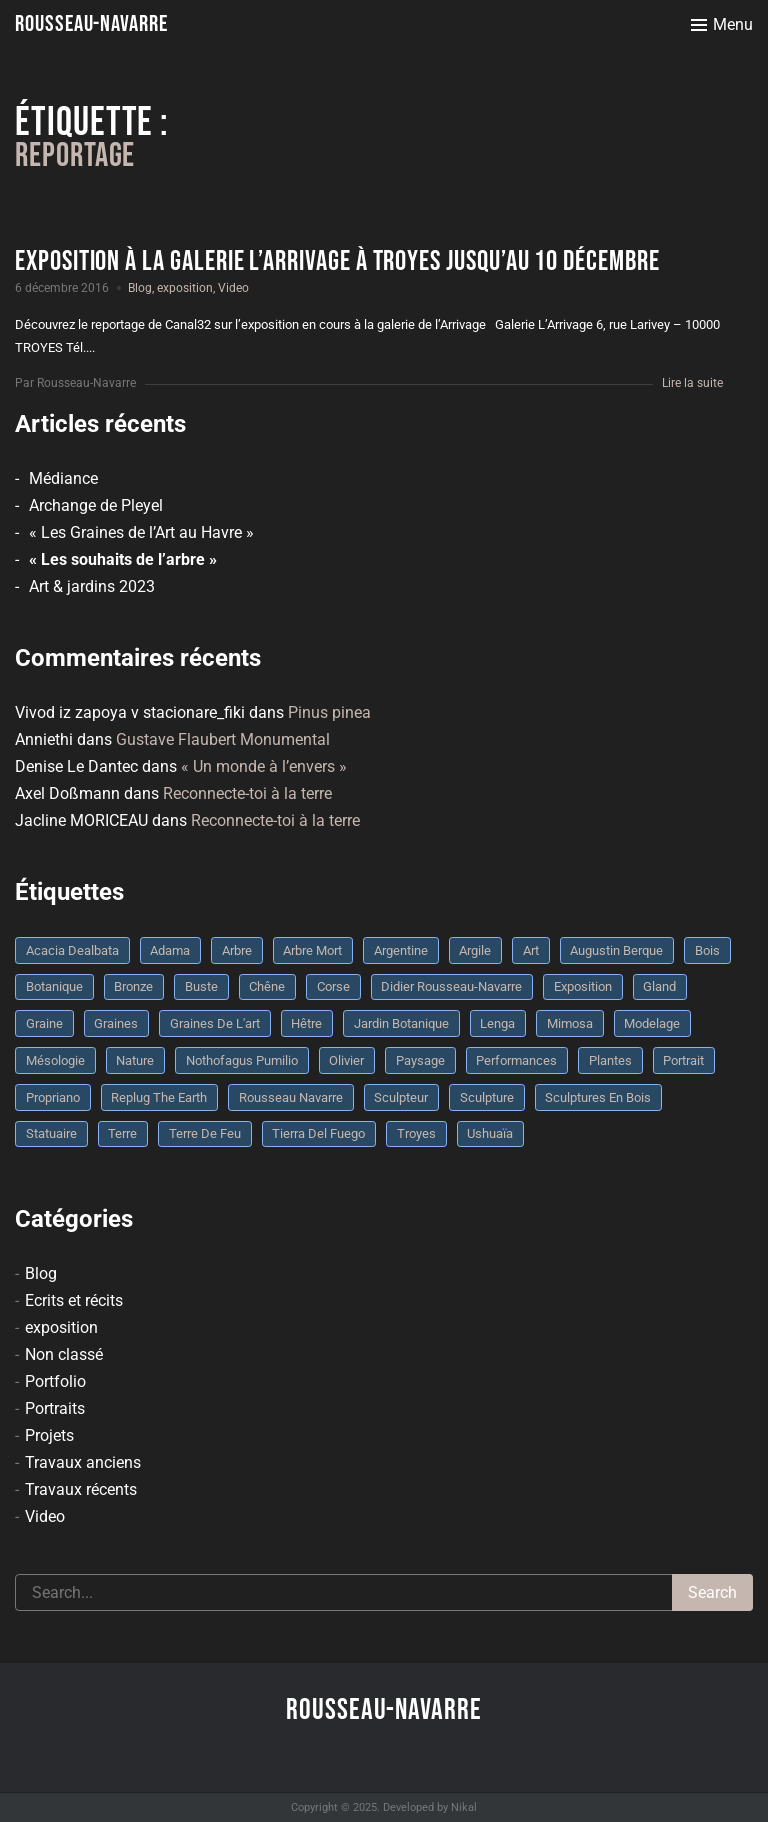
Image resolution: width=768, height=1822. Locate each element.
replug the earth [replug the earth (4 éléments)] (159, 1097)
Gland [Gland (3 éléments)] (659, 986)
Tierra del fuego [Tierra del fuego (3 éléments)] (318, 1133)
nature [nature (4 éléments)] (135, 1060)
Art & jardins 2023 (92, 586)
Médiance (63, 478)
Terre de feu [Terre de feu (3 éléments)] (205, 1133)
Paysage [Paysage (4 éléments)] (420, 1060)
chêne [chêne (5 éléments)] (267, 986)
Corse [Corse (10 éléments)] (333, 986)
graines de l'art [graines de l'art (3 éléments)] (215, 1023)
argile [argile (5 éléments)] (475, 950)
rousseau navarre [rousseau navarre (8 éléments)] (291, 1097)
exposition (185, 288)
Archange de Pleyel (96, 505)
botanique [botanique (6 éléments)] (54, 986)
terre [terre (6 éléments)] (122, 1133)
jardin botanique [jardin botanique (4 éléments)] (401, 1023)
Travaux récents (81, 1489)
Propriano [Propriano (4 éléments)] (53, 1097)
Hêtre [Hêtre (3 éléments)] (306, 1023)
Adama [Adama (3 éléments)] (170, 950)
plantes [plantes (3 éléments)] (610, 1060)
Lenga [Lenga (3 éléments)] (497, 1023)
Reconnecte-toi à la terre (247, 793)
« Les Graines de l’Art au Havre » (141, 532)
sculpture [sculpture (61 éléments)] (487, 1097)
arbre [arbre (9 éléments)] (237, 950)
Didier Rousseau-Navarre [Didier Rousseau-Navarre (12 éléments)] (451, 986)
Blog (140, 288)
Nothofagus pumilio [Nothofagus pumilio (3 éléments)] (242, 1060)
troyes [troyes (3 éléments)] (416, 1133)
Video (233, 288)
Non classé (64, 1354)
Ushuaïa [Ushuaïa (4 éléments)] (490, 1133)
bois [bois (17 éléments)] (707, 950)
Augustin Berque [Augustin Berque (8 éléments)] (616, 950)
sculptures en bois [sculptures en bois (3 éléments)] (598, 1097)
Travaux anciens (83, 1462)
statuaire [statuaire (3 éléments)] (51, 1133)
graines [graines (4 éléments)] (116, 1023)
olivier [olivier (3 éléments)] (346, 1060)
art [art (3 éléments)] (531, 950)
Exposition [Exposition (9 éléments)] (583, 986)
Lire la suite (692, 383)
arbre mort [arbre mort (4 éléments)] (312, 950)
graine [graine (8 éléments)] (44, 1023)
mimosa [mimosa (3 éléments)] (570, 1023)
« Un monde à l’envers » (264, 766)
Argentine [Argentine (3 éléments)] (401, 950)
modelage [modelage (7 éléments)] (652, 1023)
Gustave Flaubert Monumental (223, 739)
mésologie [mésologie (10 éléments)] (55, 1060)
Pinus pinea (329, 712)
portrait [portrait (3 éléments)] (683, 1060)
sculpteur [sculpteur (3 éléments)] (401, 1097)
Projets (49, 1435)
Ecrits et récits (74, 1300)
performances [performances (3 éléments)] (516, 1060)
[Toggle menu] (722, 25)
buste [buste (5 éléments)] (201, 986)
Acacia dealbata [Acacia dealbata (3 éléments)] (72, 950)
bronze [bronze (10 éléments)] (133, 986)
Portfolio (55, 1381)
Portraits (55, 1408)
